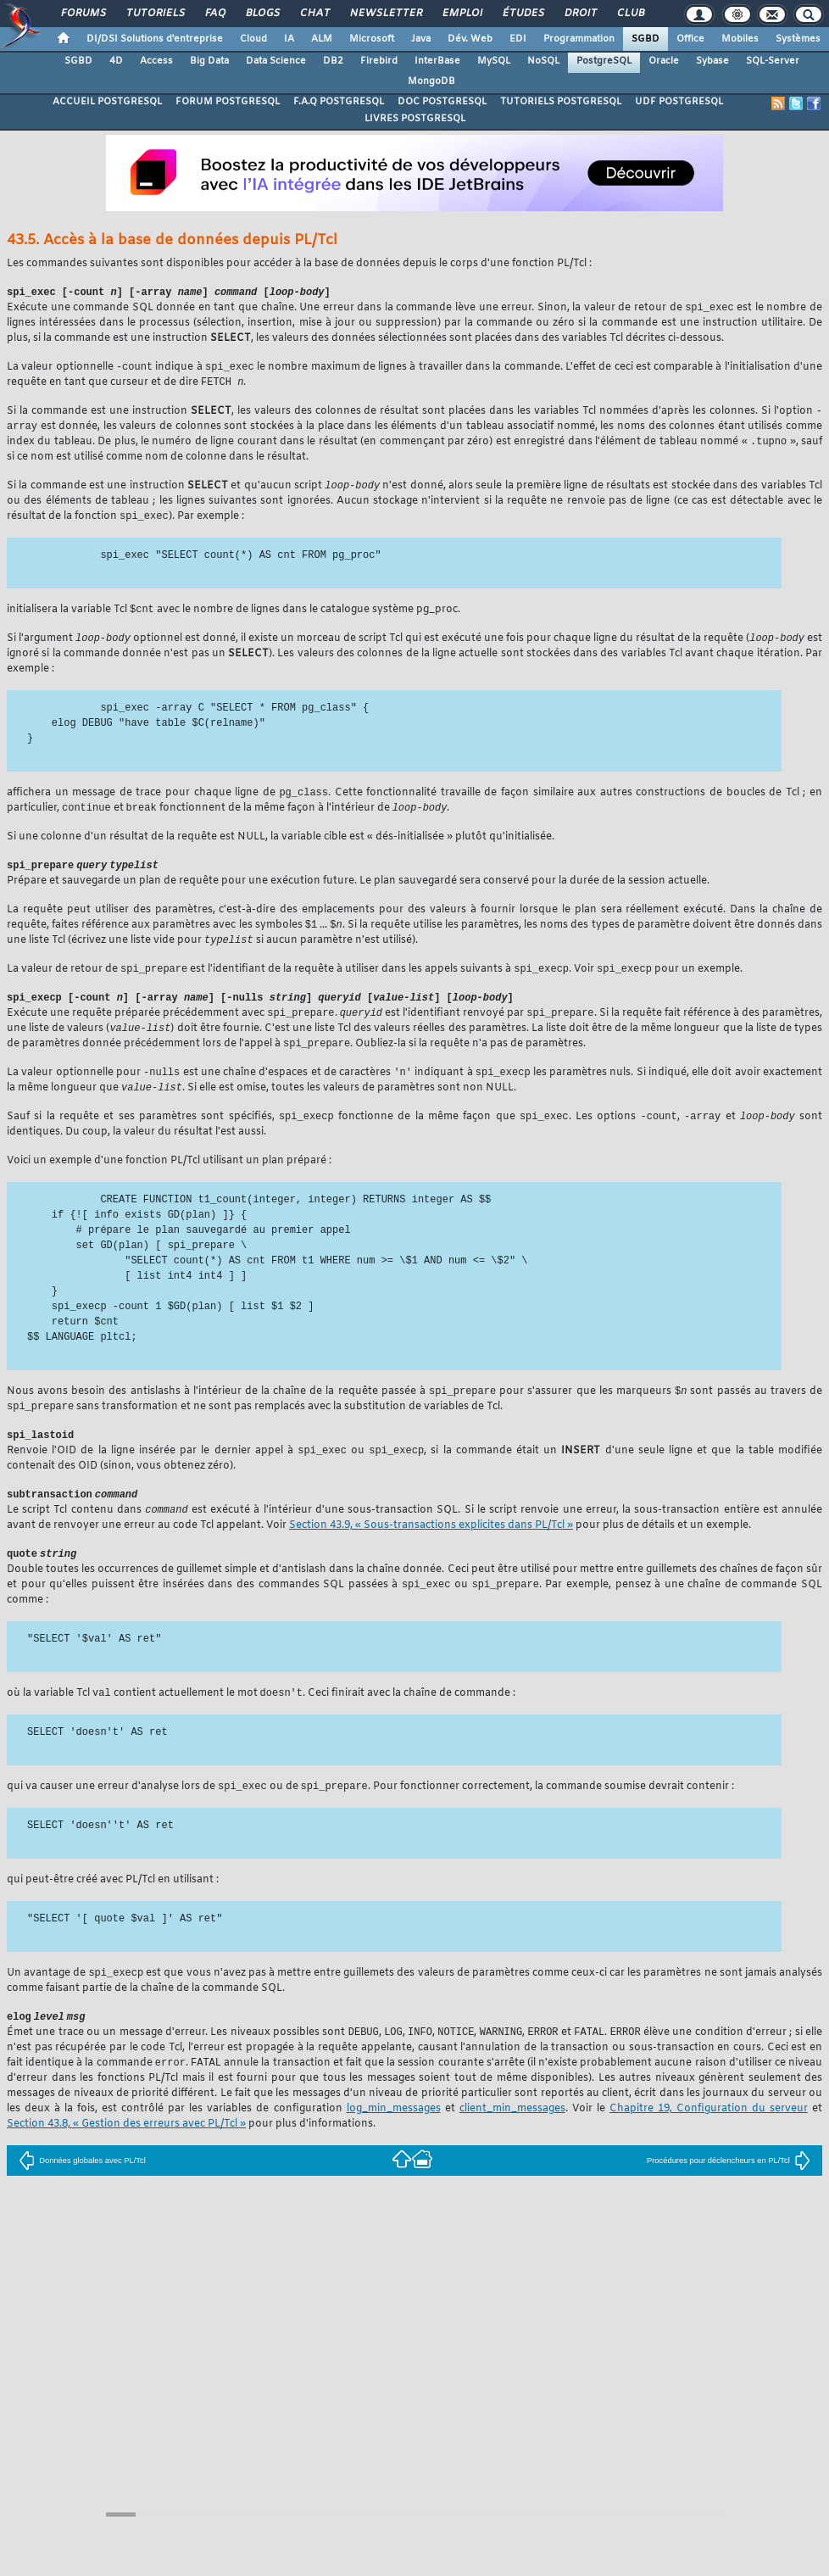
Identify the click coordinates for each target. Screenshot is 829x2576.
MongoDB (431, 81)
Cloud (253, 39)
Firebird (379, 61)
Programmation (579, 39)
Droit (580, 13)
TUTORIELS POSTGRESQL (560, 102)
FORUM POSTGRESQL (227, 102)
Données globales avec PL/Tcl (82, 2192)
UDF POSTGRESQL (679, 102)
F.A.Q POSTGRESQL (338, 102)
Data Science (276, 61)
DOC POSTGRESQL (442, 102)
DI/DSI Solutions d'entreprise (154, 39)
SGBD (645, 39)
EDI (517, 39)
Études (522, 13)
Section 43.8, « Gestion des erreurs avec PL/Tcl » (126, 2156)
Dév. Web (470, 39)
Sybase (712, 61)
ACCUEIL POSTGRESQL (107, 102)
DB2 (333, 61)
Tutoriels (155, 13)
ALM (321, 39)
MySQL (493, 61)
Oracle (663, 61)
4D (116, 61)
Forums (82, 13)
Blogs (262, 13)
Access (156, 61)
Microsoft (371, 39)
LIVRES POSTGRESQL (414, 119)
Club (630, 13)
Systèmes (798, 39)
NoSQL (543, 61)
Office (690, 39)
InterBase (437, 61)
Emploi (461, 13)
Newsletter (385, 13)
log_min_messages (394, 2141)
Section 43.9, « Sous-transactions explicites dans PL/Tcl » (431, 1551)
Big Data (209, 61)
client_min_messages (512, 2141)
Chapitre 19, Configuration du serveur (708, 2141)
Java (421, 39)
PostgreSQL (603, 61)
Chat (314, 13)
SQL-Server (772, 61)
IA (289, 39)
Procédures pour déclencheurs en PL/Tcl (728, 2192)
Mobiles (740, 39)
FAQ (214, 13)
